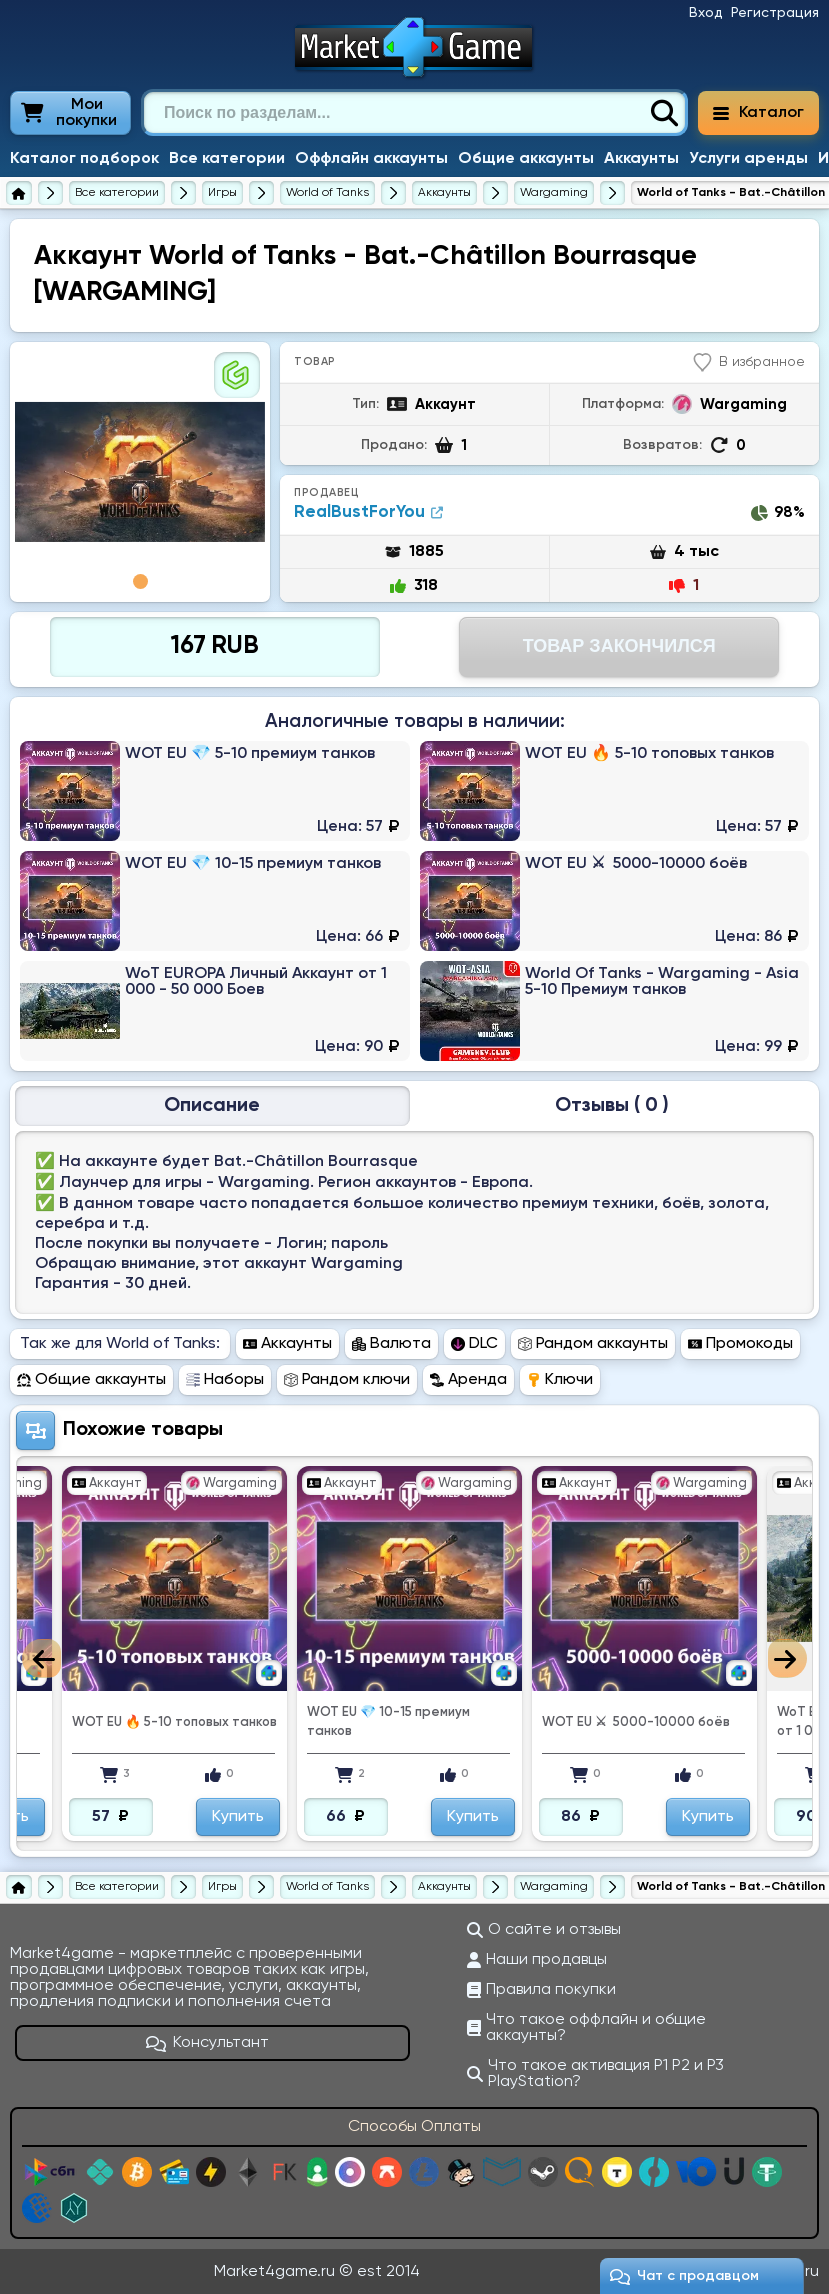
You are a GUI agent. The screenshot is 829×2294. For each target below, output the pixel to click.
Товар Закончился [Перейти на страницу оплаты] (619, 646)
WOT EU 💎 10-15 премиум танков (388, 1722)
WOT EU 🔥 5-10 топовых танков (174, 1722)
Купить (238, 1817)
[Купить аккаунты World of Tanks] (444, 193)
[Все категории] (117, 193)
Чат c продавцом (684, 2276)
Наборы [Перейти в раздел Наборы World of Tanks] (225, 1380)
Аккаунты (641, 159)
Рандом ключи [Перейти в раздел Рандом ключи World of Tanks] (347, 1380)
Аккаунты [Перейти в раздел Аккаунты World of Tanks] (287, 1344)
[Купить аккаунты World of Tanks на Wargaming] (554, 193)
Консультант (208, 2043)
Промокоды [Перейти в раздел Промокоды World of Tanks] (740, 1344)
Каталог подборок (84, 159)
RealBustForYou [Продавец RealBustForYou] (368, 512)
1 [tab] (140, 581)
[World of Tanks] (327, 193)
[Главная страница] (19, 193)
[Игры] (222, 193)
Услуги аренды (748, 159)
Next (787, 1658)
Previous (41, 1658)
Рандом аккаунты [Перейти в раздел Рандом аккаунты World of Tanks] (593, 1344)
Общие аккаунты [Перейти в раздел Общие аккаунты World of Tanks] (91, 1380)
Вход (706, 13)
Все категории (227, 159)
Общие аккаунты (526, 159)
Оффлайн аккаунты (371, 159)
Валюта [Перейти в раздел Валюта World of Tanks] (391, 1344)
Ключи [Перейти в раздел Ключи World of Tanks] (560, 1380)
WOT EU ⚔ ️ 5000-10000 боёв (636, 1722)
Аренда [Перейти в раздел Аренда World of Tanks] (468, 1380)
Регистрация (775, 13)
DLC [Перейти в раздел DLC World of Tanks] (474, 1344)
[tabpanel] (140, 472)
